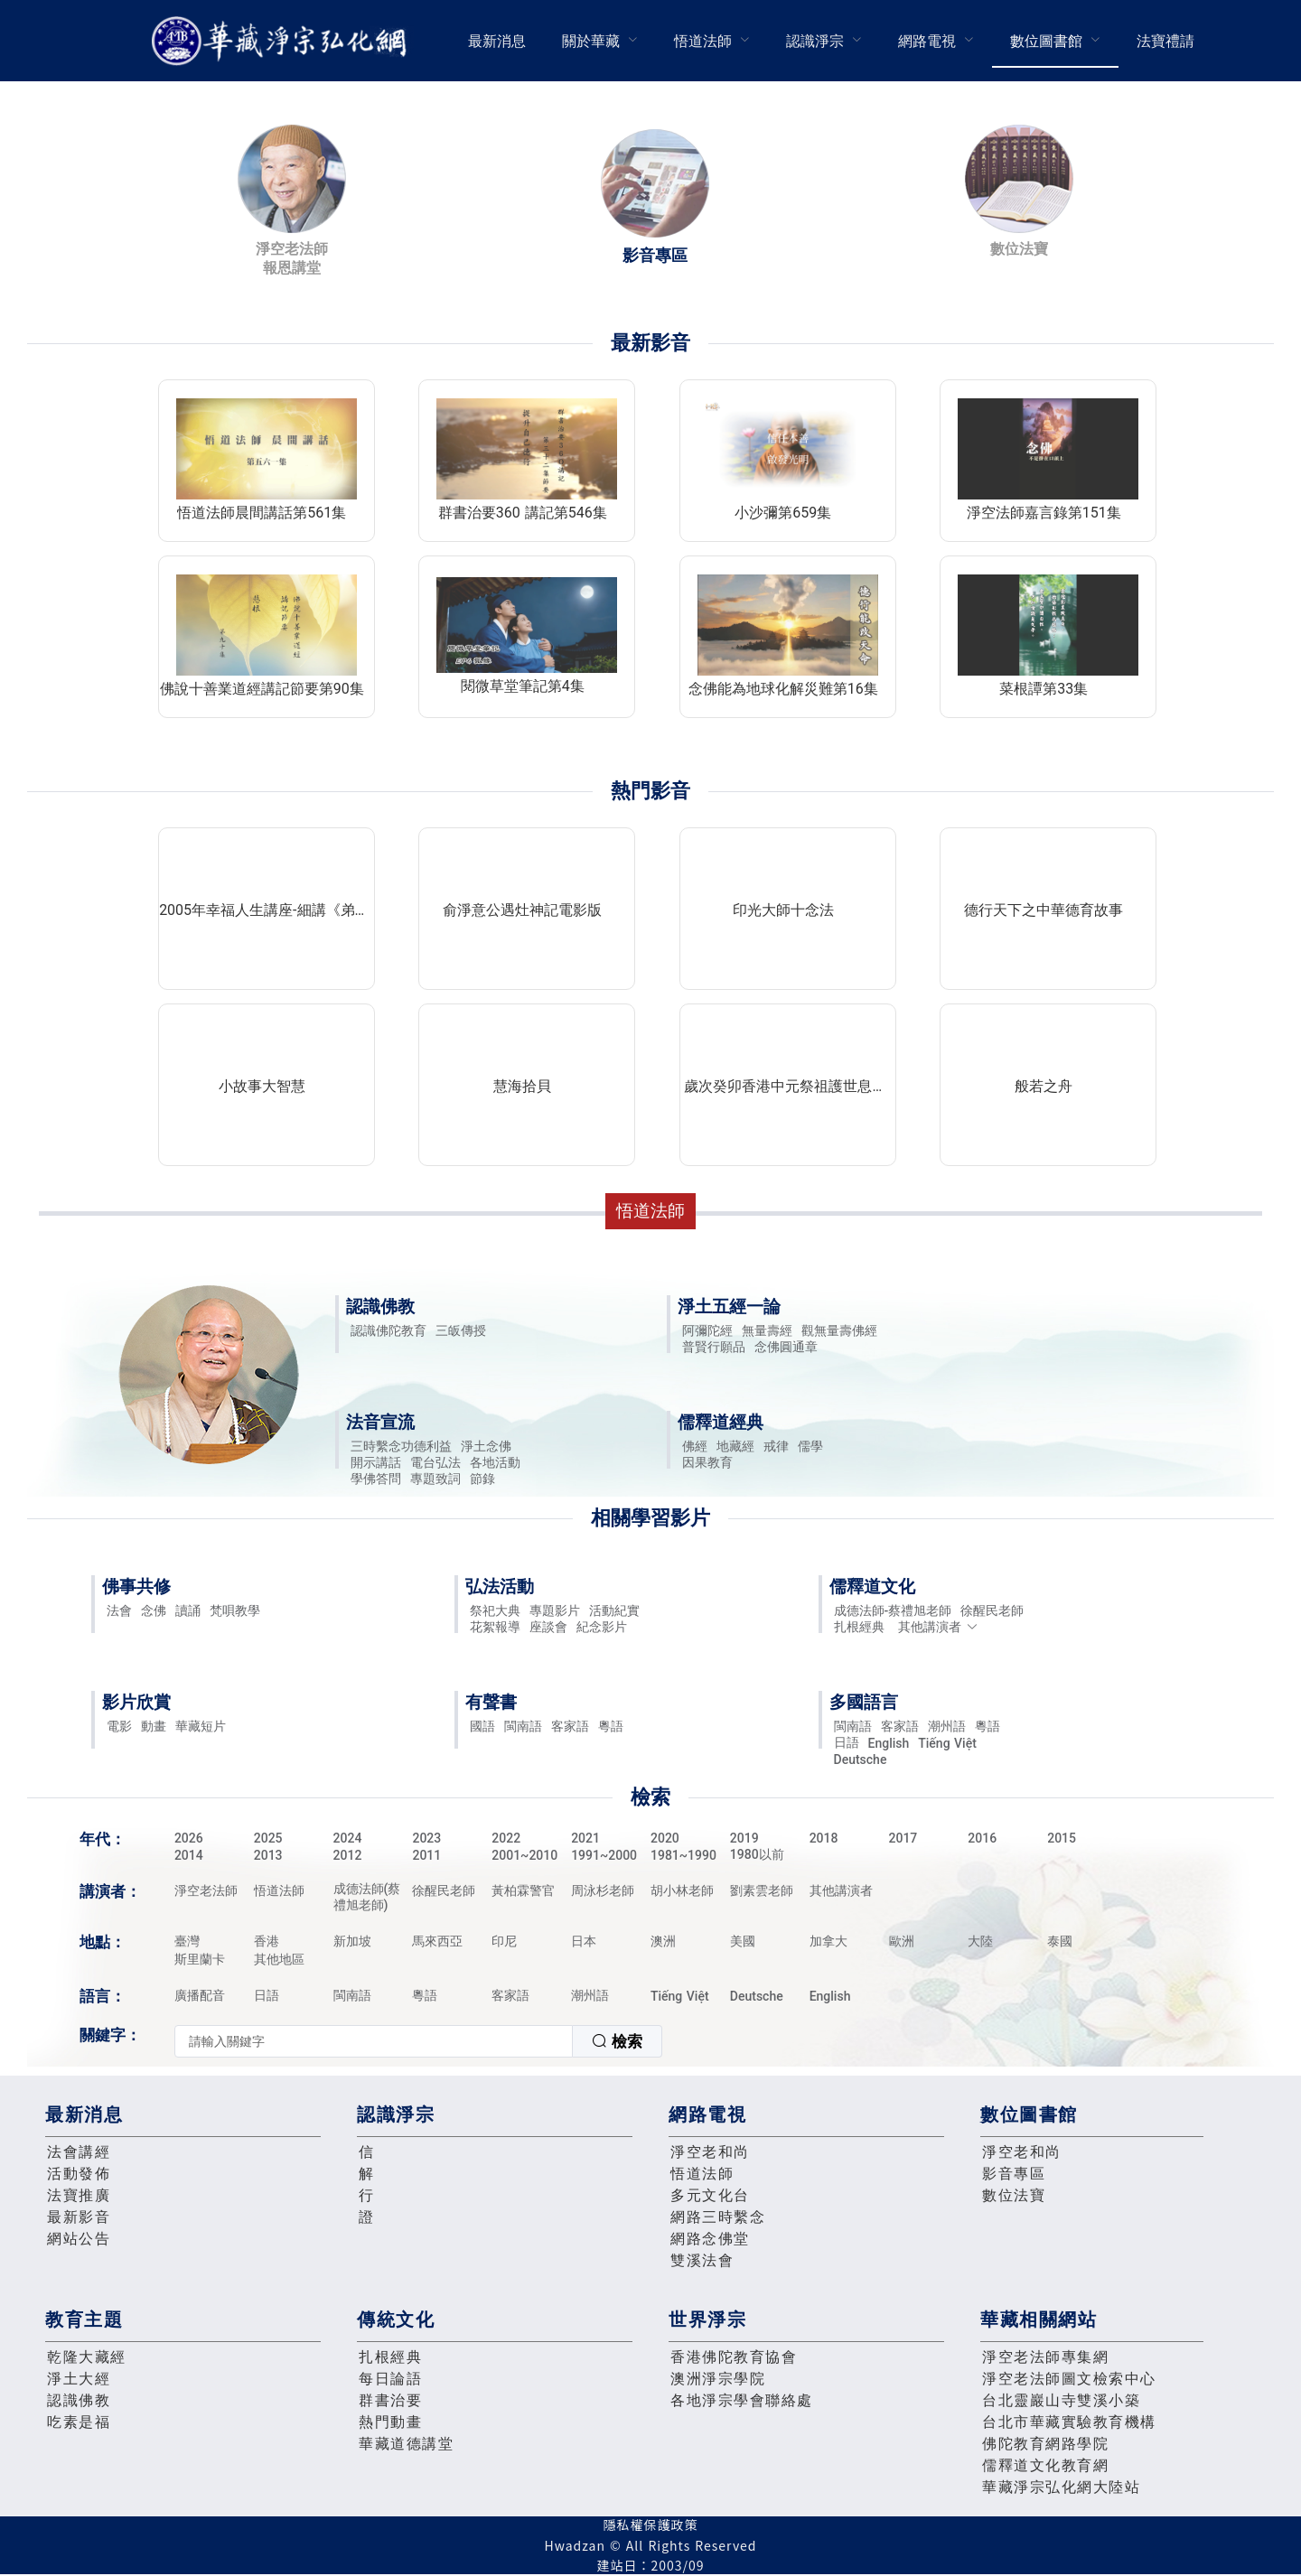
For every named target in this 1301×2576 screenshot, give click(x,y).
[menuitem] (497, 41)
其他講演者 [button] (938, 1626)
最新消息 (497, 41)
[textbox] (373, 2041)
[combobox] (418, 2041)
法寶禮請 (1165, 41)
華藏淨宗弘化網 (283, 41)
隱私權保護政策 (651, 2524)
